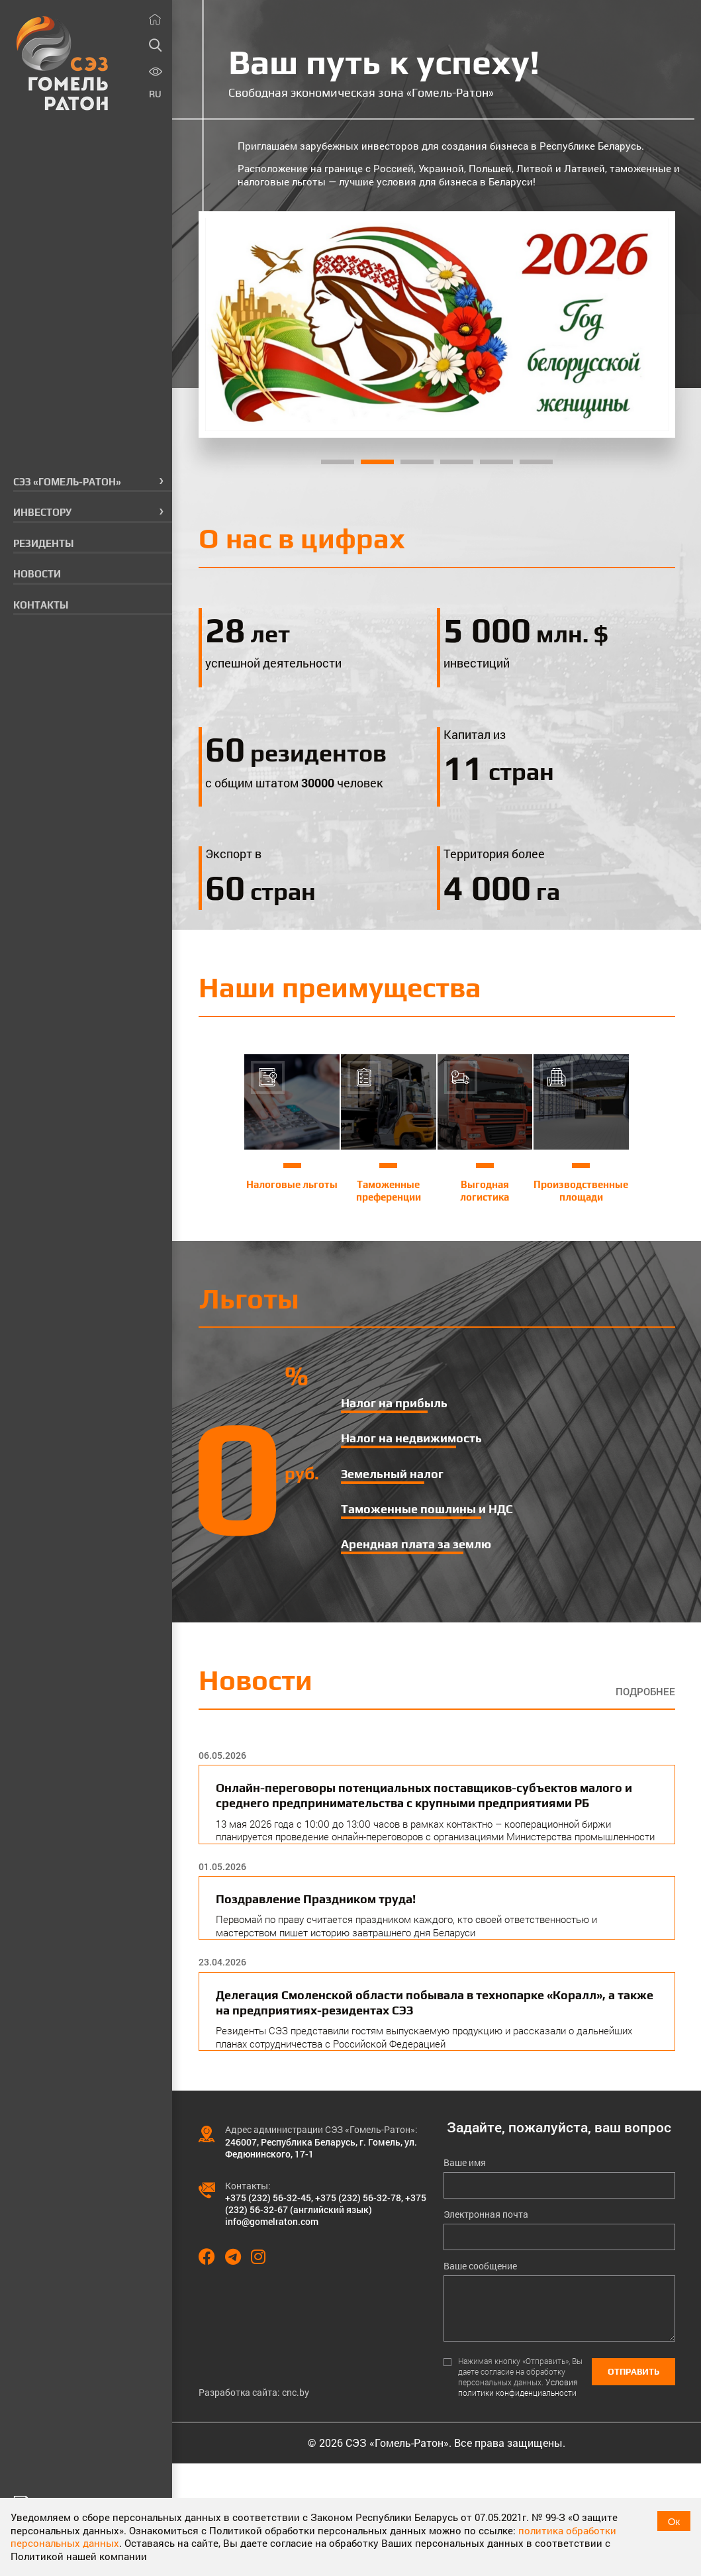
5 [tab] (496, 462)
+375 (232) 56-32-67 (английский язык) (325, 2203)
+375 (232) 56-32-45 (268, 2197)
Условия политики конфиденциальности (518, 2387)
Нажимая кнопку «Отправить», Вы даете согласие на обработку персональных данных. (520, 2377)
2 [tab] (377, 462)
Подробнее (645, 1691)
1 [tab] (337, 462)
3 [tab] (417, 462)
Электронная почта (486, 2214)
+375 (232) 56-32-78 (358, 2197)
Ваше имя (465, 2163)
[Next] (647, 324)
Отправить (633, 2372)
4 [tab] (456, 462)
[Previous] (226, 324)
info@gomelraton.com (271, 2221)
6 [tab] (536, 462)
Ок (674, 2521)
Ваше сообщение (480, 2266)
